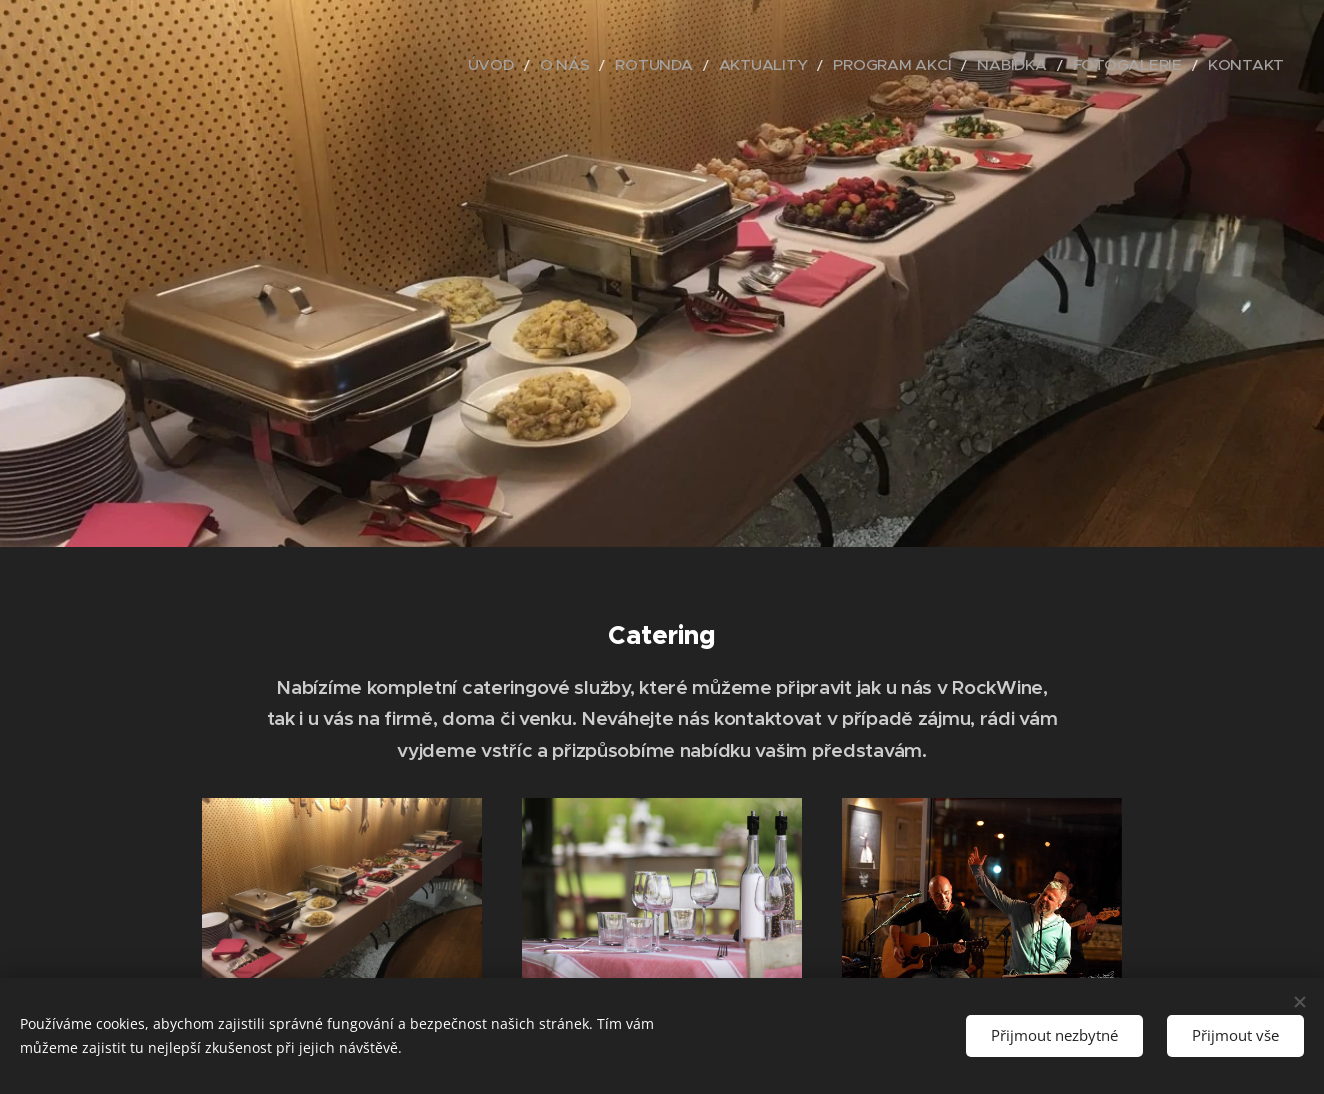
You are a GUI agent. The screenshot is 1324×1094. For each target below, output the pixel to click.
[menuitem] (583, 65)
